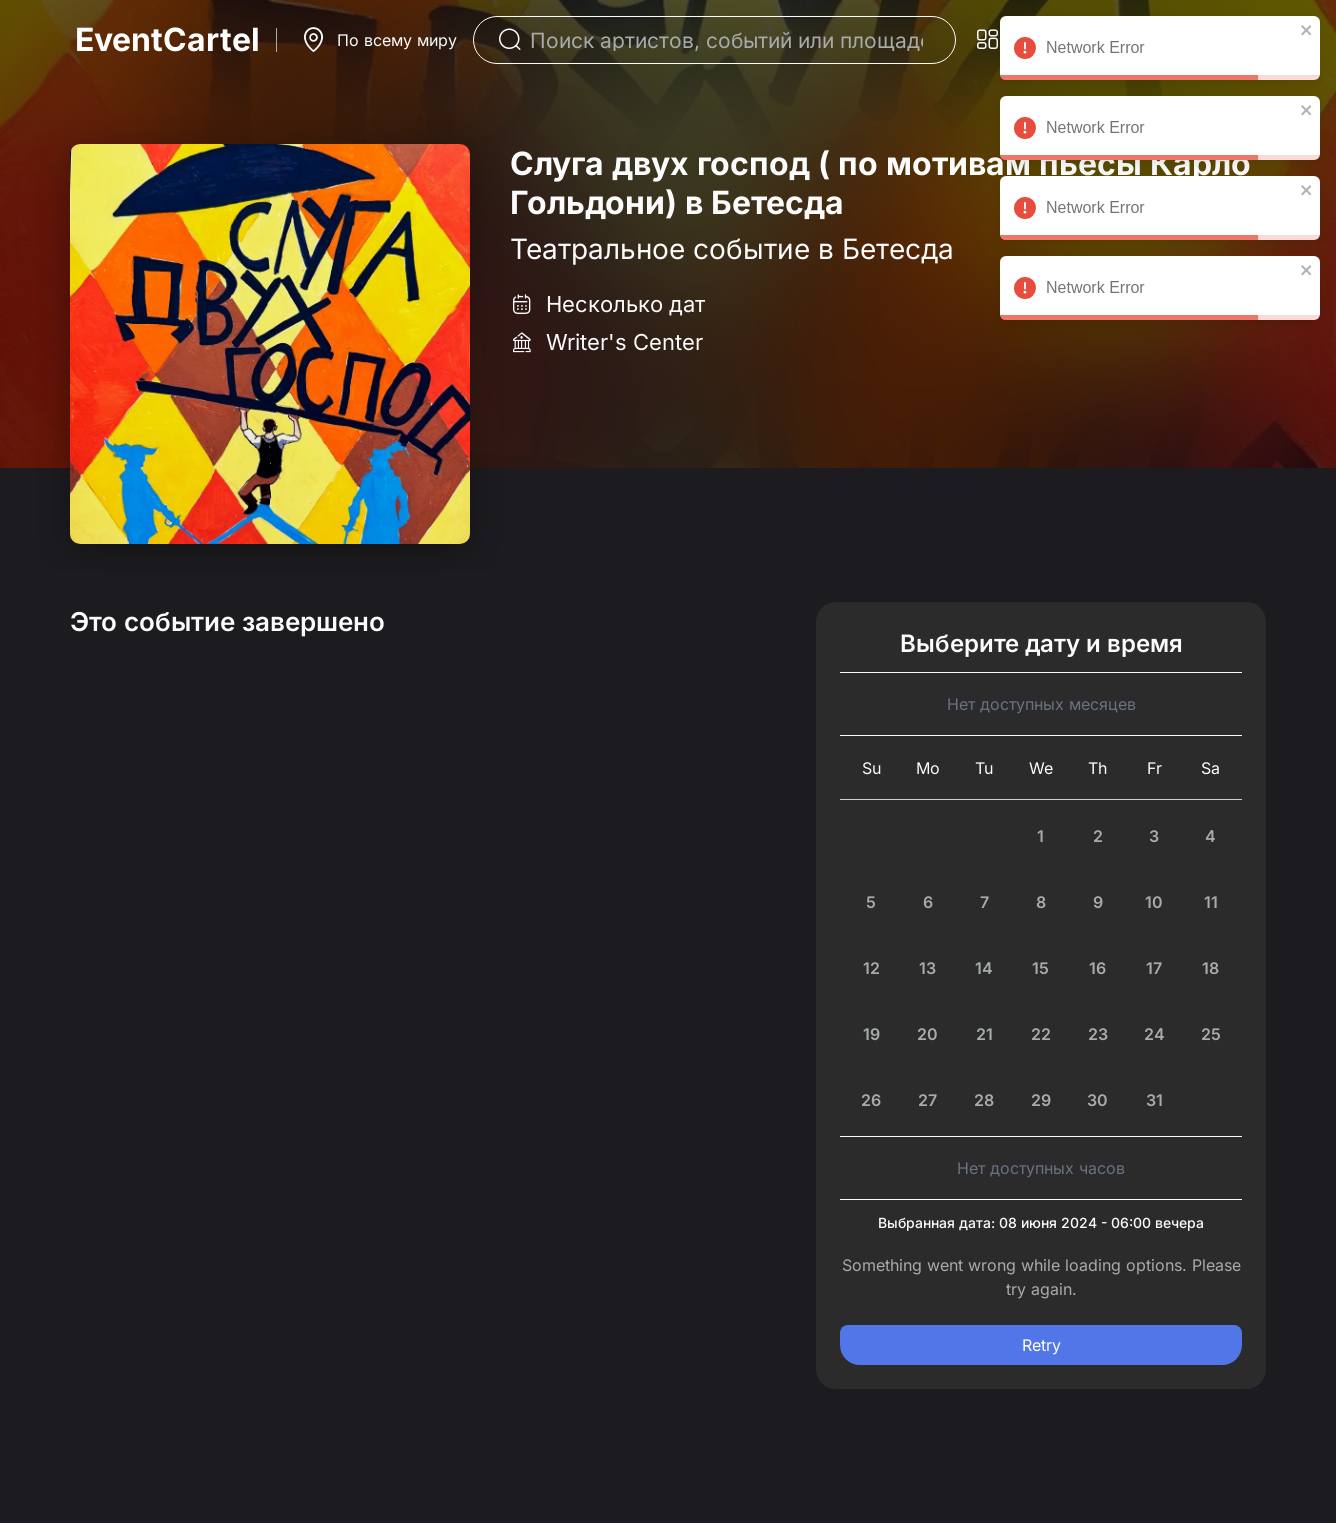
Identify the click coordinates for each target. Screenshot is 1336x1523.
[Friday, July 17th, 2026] (1154, 968)
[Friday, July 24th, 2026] (1154, 1034)
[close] (1307, 30)
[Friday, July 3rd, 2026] (1154, 836)
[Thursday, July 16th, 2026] (1097, 968)
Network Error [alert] (1160, 51)
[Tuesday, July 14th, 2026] (984, 968)
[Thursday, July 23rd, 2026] (1097, 1034)
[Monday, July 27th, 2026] (928, 1100)
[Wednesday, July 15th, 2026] (1041, 968)
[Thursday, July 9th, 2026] (1097, 902)
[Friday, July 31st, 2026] (1154, 1100)
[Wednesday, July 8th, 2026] (1041, 902)
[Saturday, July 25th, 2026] (1210, 1034)
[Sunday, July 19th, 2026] (871, 1034)
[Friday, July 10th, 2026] (1154, 902)
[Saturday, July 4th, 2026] (1210, 836)
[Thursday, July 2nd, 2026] (1097, 836)
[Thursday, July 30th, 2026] (1097, 1100)
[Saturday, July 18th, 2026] (1210, 968)
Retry (1041, 1345)
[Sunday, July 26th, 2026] (871, 1100)
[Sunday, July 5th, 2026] (871, 902)
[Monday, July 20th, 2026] (928, 1034)
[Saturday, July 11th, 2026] (1210, 902)
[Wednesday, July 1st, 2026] (1041, 836)
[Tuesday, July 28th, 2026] (984, 1100)
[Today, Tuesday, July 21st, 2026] (984, 1034)
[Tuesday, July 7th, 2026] (984, 902)
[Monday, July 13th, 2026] (928, 968)
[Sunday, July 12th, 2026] (871, 968)
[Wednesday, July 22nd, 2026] (1041, 1034)
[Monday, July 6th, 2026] (928, 902)
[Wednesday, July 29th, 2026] (1041, 1100)
